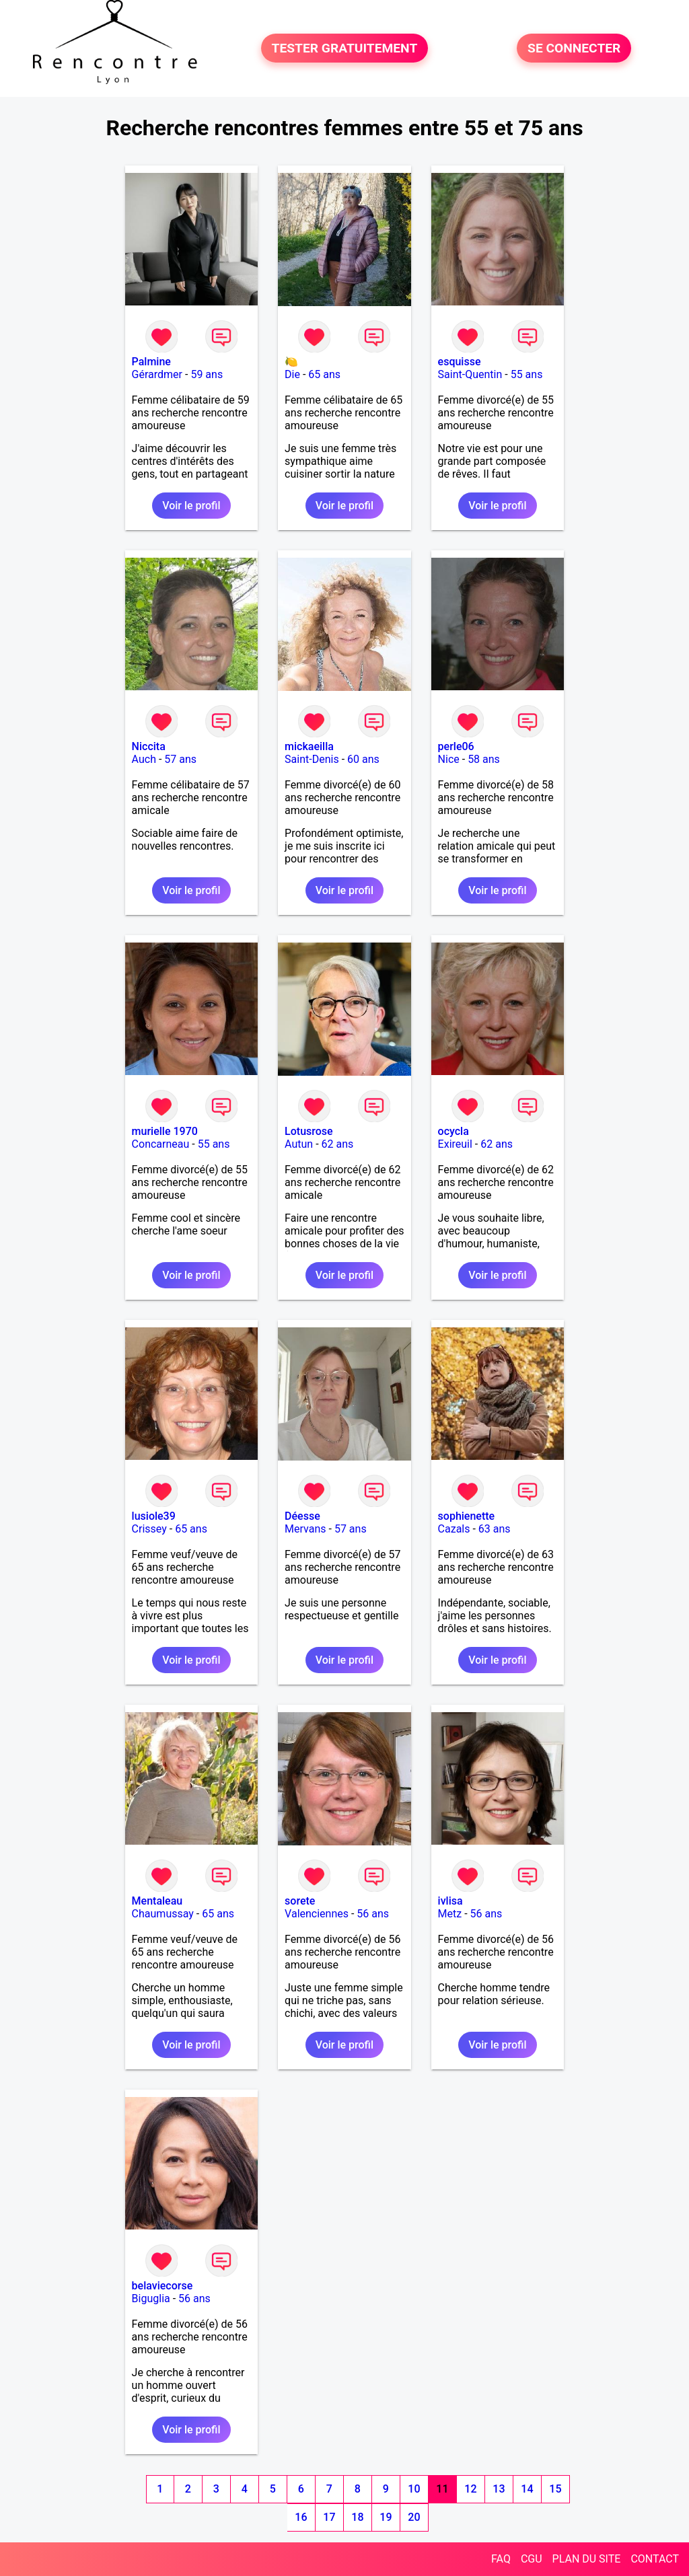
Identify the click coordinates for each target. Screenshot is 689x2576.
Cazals (454, 1528)
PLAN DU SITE (586, 2558)
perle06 (456, 746)
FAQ (501, 2558)
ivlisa (450, 1900)
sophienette (466, 1516)
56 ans (373, 1913)
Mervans (305, 1528)
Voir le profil (191, 505)
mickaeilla (309, 746)
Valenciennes (317, 1913)
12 (470, 2488)
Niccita (149, 746)
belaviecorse (162, 2285)
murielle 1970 (165, 1131)
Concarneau (161, 1144)
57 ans (180, 759)
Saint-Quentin (470, 374)
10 (414, 2488)
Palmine (151, 361)
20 (414, 2517)
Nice (449, 759)
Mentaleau (157, 1900)
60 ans (363, 759)
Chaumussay (163, 1913)
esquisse (459, 361)
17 (329, 2517)
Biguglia (151, 2298)
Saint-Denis (312, 759)
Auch (144, 759)
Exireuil (455, 1144)
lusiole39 (154, 1516)
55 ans (527, 374)
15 (555, 2488)
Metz (450, 1913)
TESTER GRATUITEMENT (345, 48)
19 (385, 2517)
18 (357, 2517)
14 (527, 2488)
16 (301, 2517)
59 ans (206, 374)
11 (442, 2488)
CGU (531, 2558)
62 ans (338, 1144)
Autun (299, 1144)
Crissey (149, 1528)
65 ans (324, 374)
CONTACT (654, 2558)
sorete (300, 1900)
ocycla (453, 1131)
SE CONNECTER (574, 48)
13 (499, 2488)
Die (292, 374)
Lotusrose (309, 1131)
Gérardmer (157, 374)
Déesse (302, 1516)
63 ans (494, 1528)
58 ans (484, 759)
